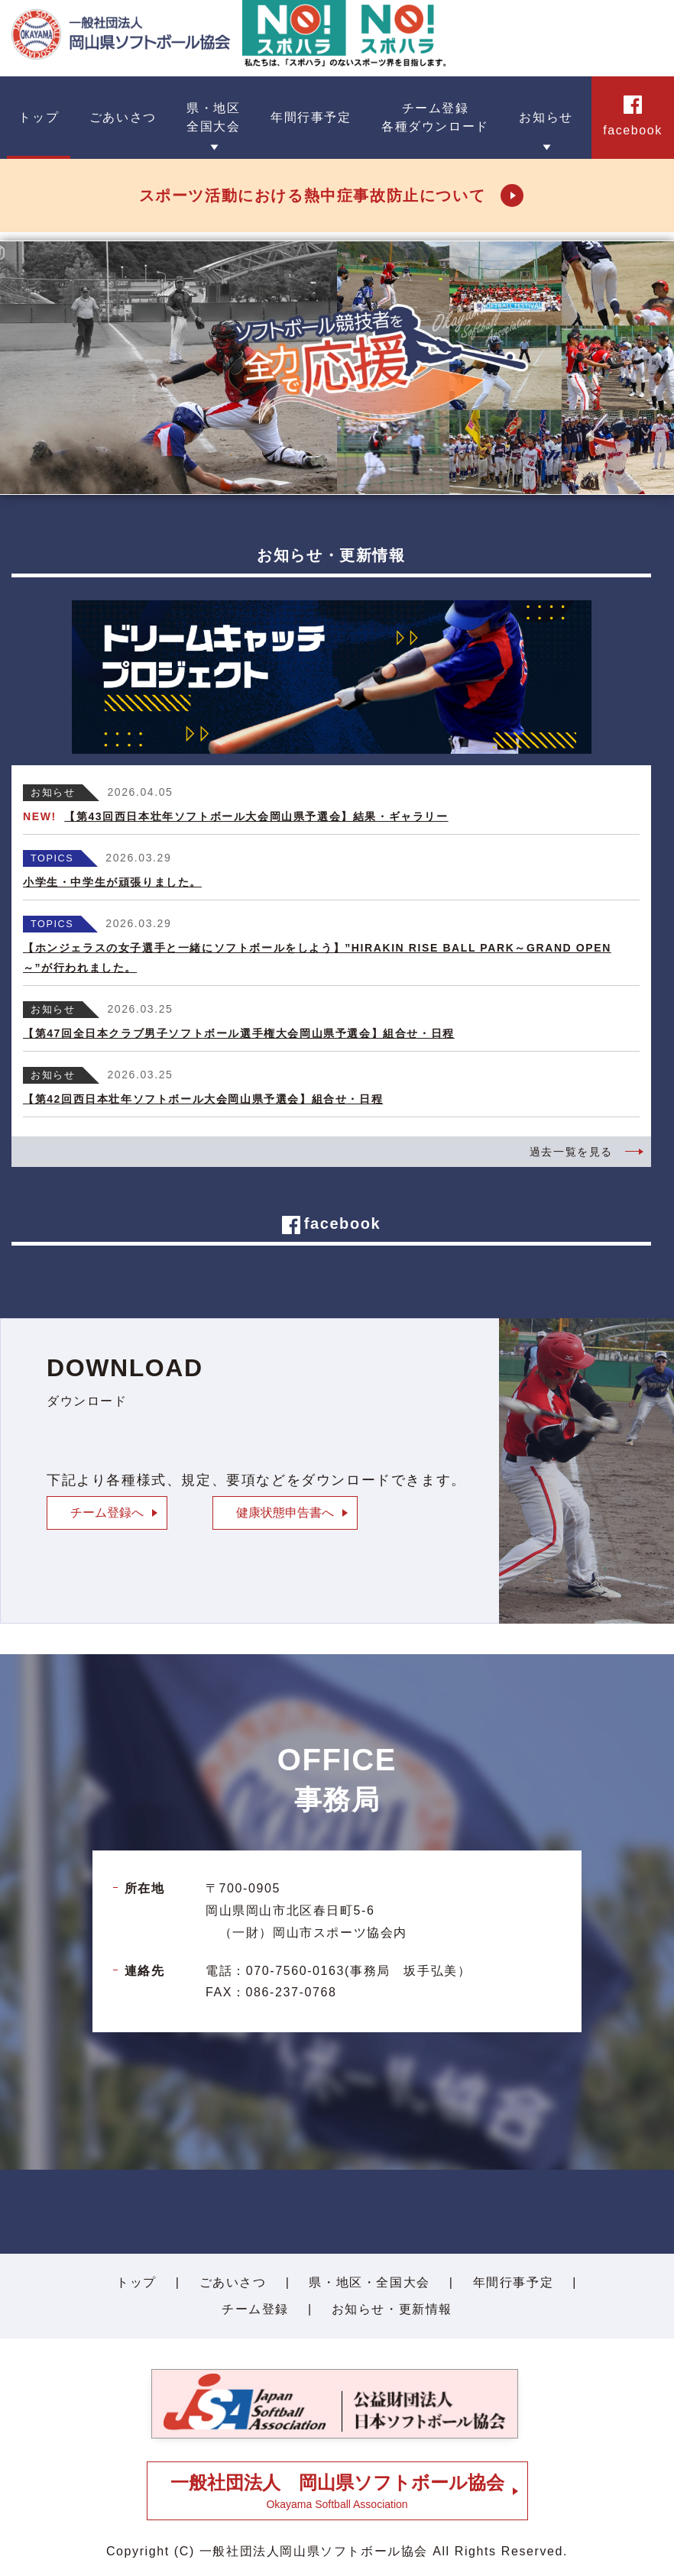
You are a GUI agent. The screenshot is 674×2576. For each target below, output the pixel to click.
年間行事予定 (513, 2282)
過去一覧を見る (571, 1152)
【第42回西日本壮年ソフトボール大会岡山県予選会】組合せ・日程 (203, 1099)
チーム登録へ (107, 1512)
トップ (136, 2282)
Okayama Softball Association (337, 2491)
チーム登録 (255, 2309)
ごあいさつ (233, 2282)
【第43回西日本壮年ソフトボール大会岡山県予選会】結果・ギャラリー (256, 816)
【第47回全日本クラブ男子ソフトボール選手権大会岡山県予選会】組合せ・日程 (239, 1033)
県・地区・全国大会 (369, 2282)
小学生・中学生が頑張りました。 (112, 882)
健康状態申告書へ (285, 1512)
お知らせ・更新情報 (392, 2309)
